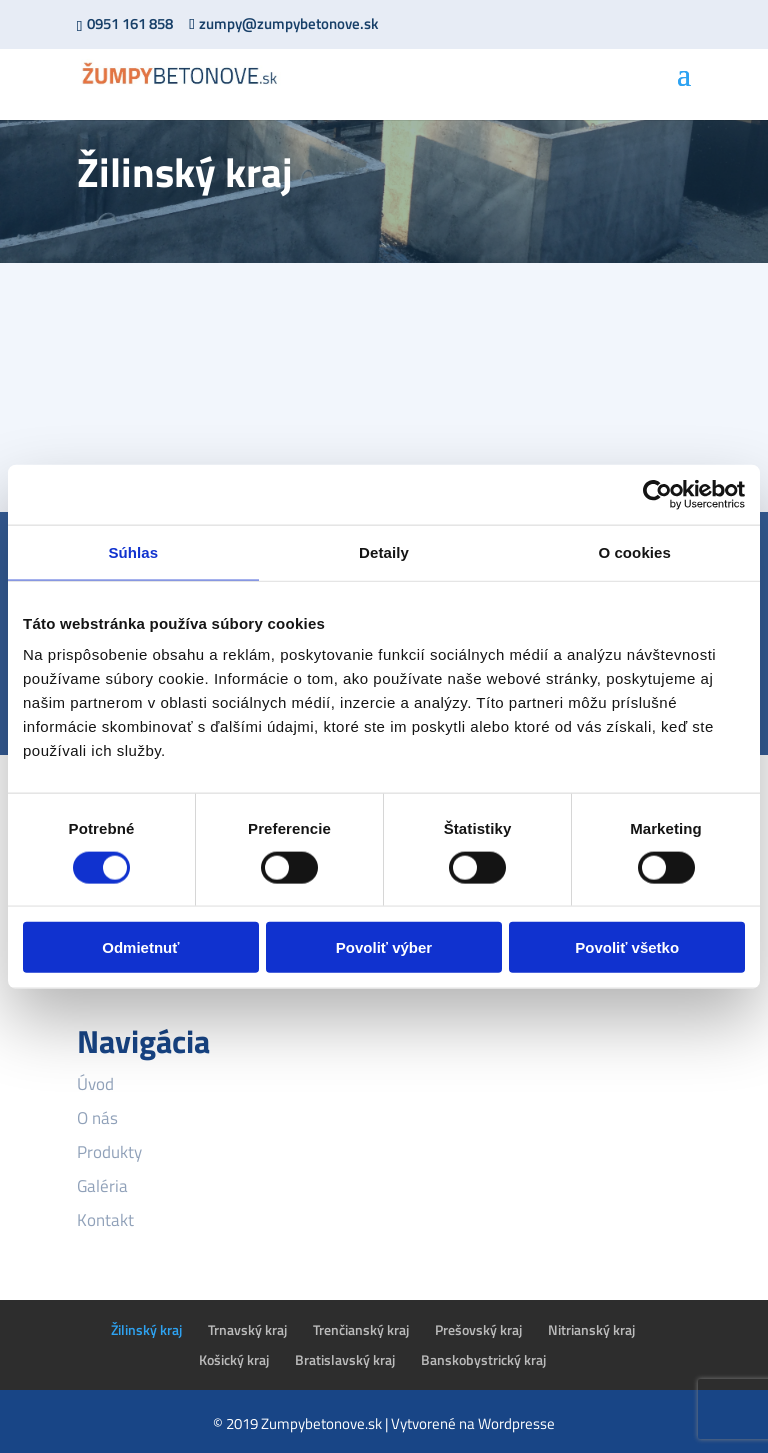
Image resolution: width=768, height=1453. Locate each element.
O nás (97, 1118)
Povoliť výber (384, 947)
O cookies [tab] (634, 551)
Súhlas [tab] (133, 551)
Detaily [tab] (384, 551)
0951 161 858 (130, 23)
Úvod (95, 1084)
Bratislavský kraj (345, 1359)
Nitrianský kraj (591, 1329)
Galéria (102, 1186)
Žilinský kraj (146, 1329)
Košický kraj (234, 1359)
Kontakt (105, 1220)
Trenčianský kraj (361, 1329)
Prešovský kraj (478, 1329)
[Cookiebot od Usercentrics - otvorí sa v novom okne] (657, 494)
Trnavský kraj (247, 1329)
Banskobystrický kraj (483, 1359)
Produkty (109, 1152)
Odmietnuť (140, 947)
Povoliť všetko (627, 947)
